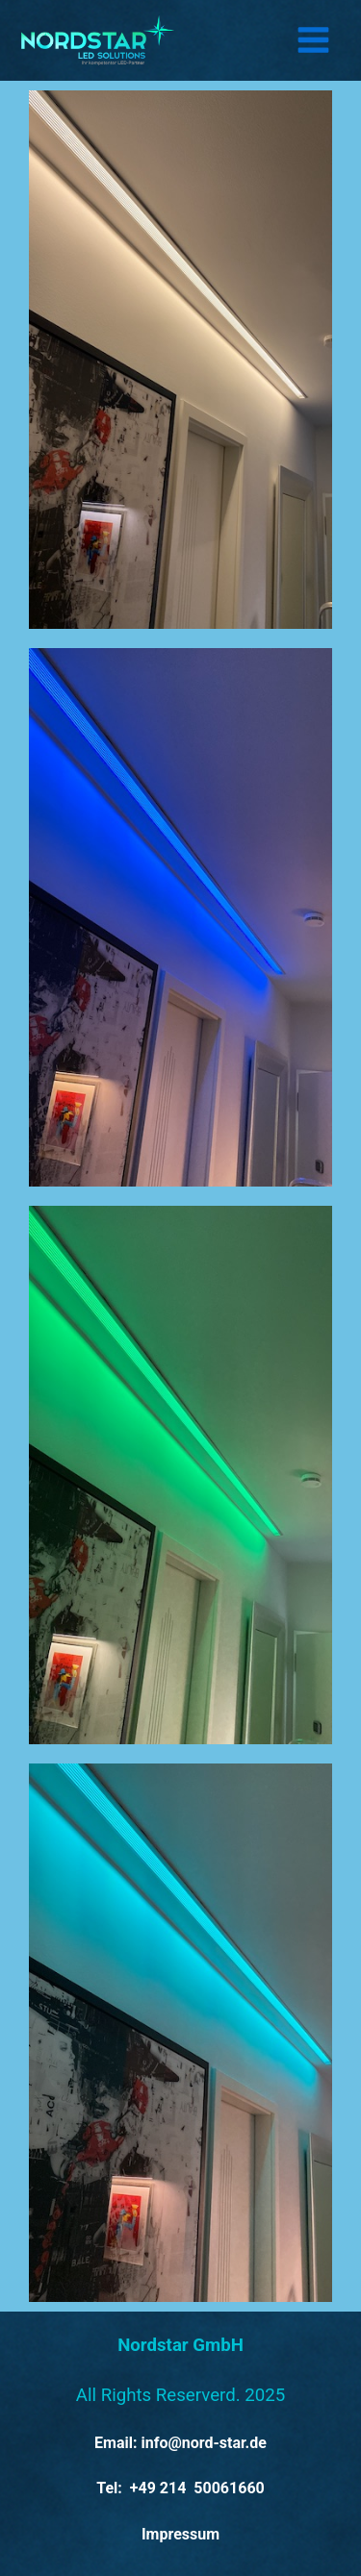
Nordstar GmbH (180, 2345)
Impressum (180, 2534)
